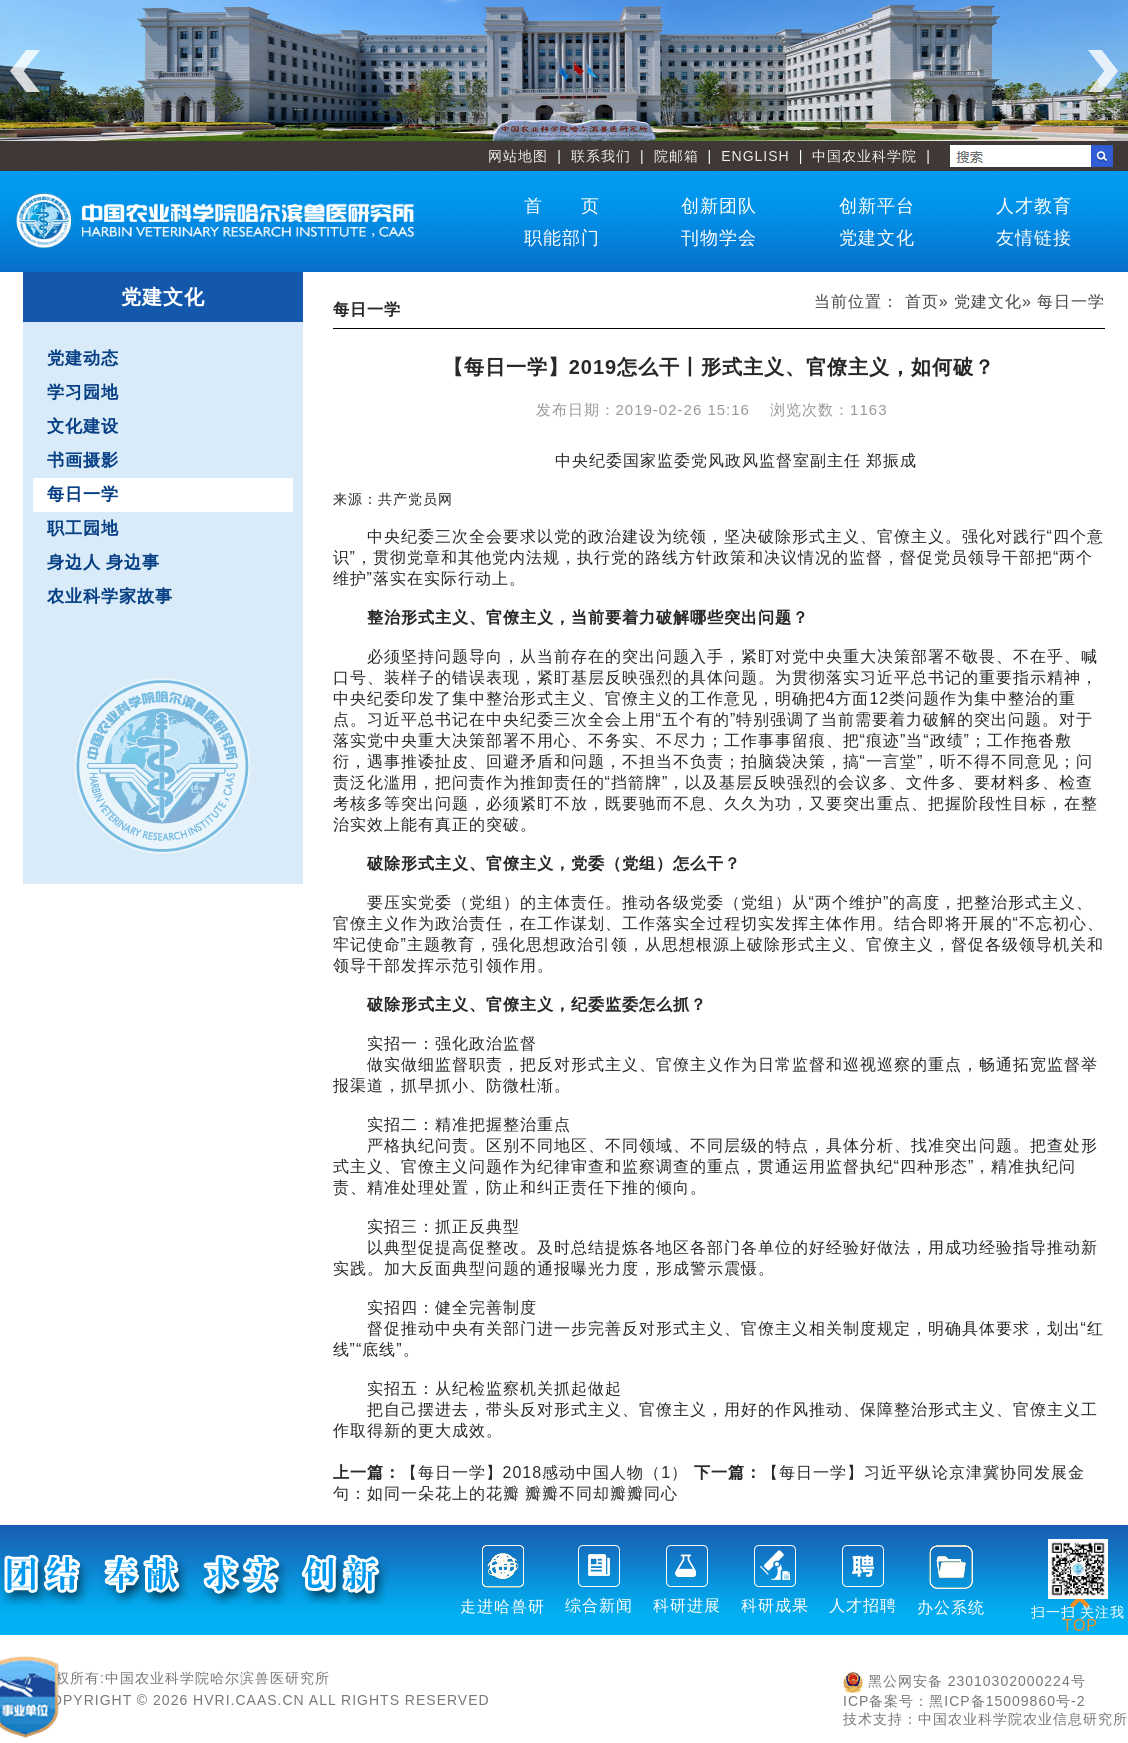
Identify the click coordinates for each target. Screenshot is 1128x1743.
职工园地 (83, 528)
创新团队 (719, 206)
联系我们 (601, 156)
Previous (25, 71)
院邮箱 (676, 156)
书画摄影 (83, 460)
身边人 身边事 (104, 562)
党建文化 (877, 238)
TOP (1080, 1613)
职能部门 (562, 238)
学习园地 (83, 392)
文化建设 (83, 426)
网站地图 (518, 156)
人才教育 (1034, 206)
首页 (922, 301)
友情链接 (1034, 238)
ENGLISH (755, 156)
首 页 (562, 206)
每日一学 (83, 494)
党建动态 (83, 358)
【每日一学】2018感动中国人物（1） (511, 1472)
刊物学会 (719, 238)
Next (1103, 71)
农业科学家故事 (110, 596)
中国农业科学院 (864, 156)
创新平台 (877, 206)
